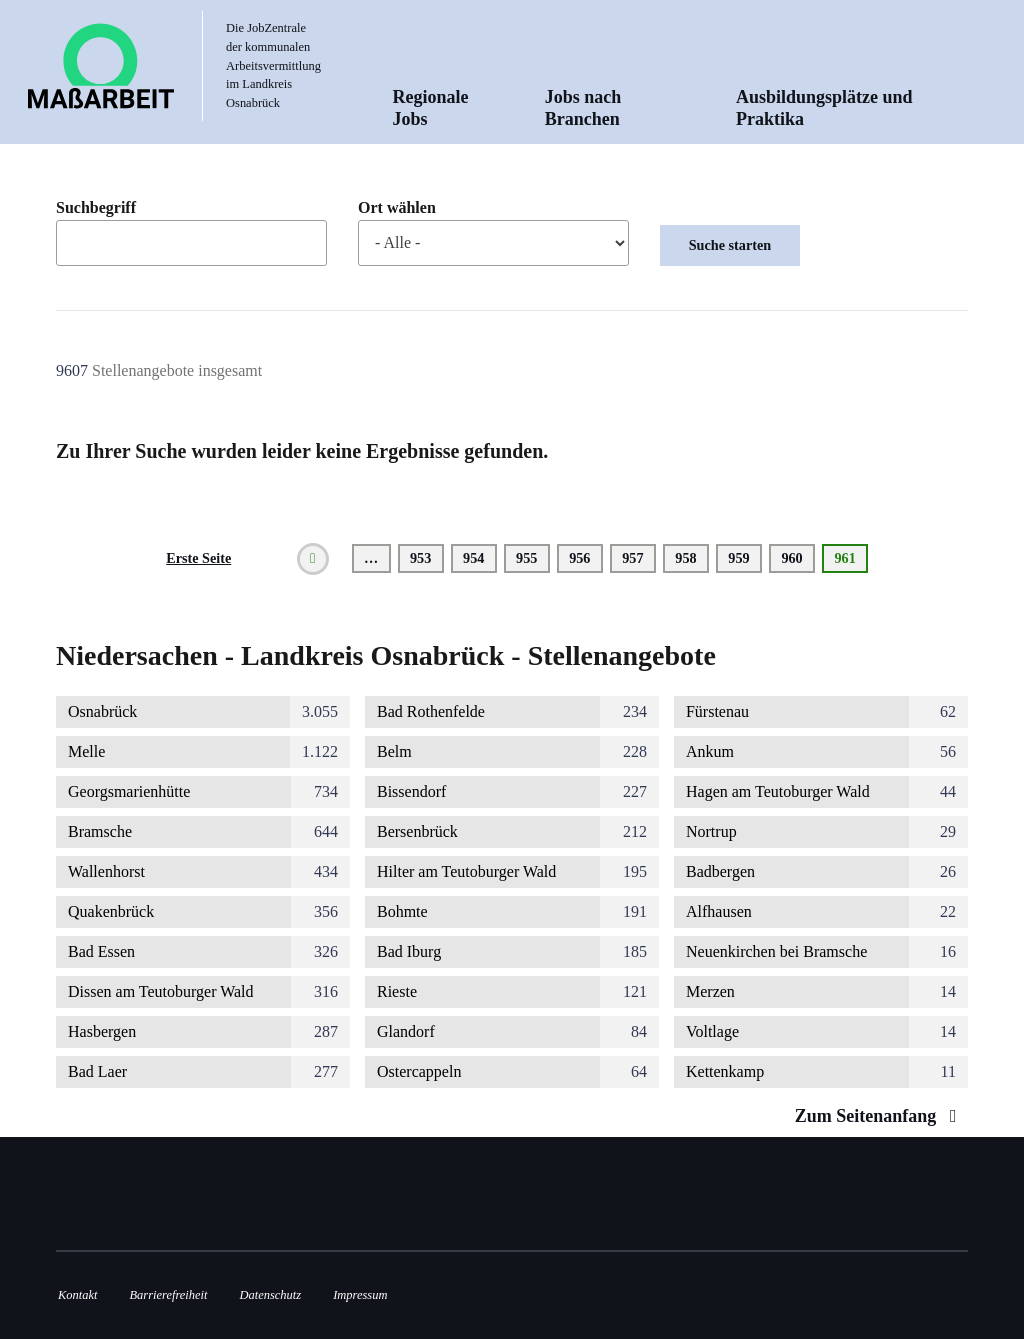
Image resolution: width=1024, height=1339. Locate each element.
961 (851, 561)
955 (530, 558)
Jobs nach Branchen (583, 108)
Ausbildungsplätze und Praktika (824, 108)
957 (636, 558)
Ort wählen (397, 208)
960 (795, 558)
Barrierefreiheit (168, 1295)
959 (742, 558)
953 (424, 558)
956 (583, 558)
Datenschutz (271, 1295)
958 (689, 558)
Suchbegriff (96, 208)
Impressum (360, 1295)
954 (477, 558)
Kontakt (77, 1295)
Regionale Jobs (431, 108)
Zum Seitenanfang (880, 1116)
